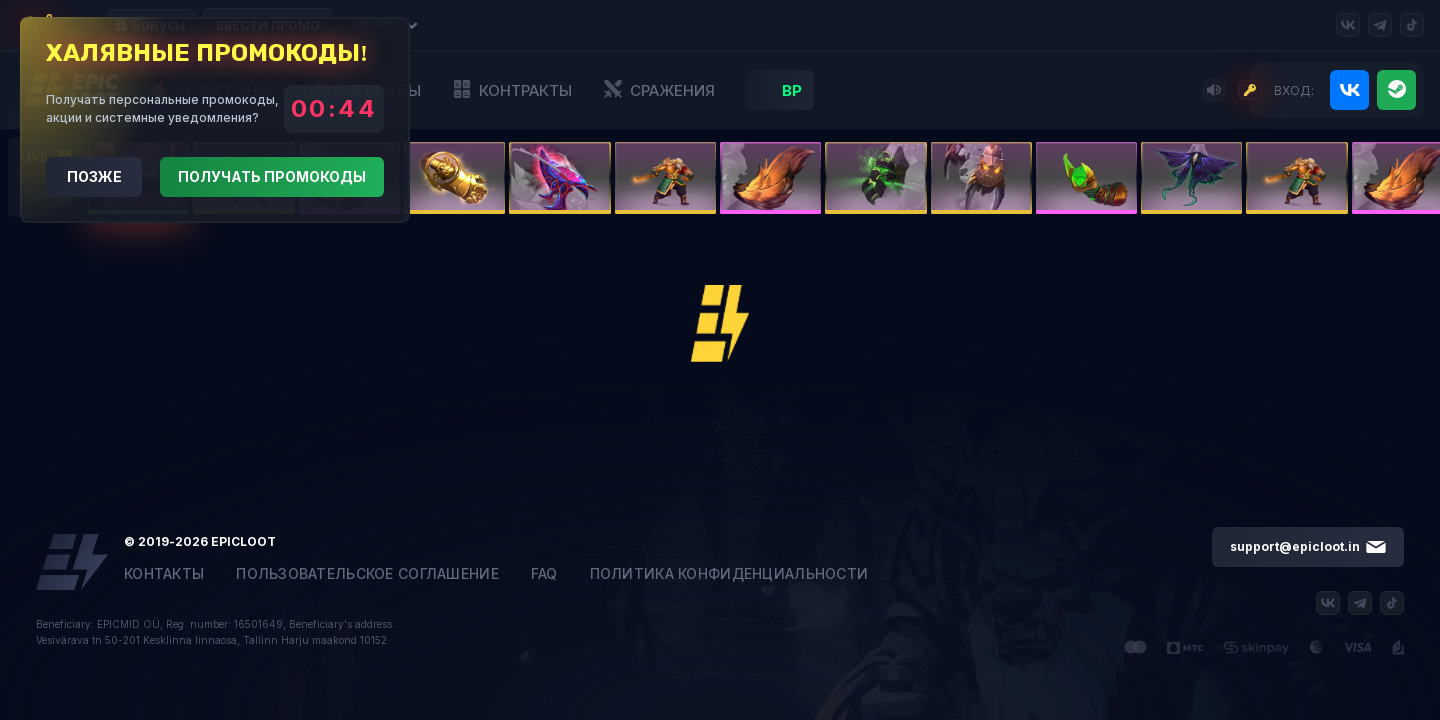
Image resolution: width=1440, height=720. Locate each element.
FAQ (544, 574)
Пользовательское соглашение (367, 574)
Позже (94, 176)
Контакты (164, 574)
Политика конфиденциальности (729, 574)
